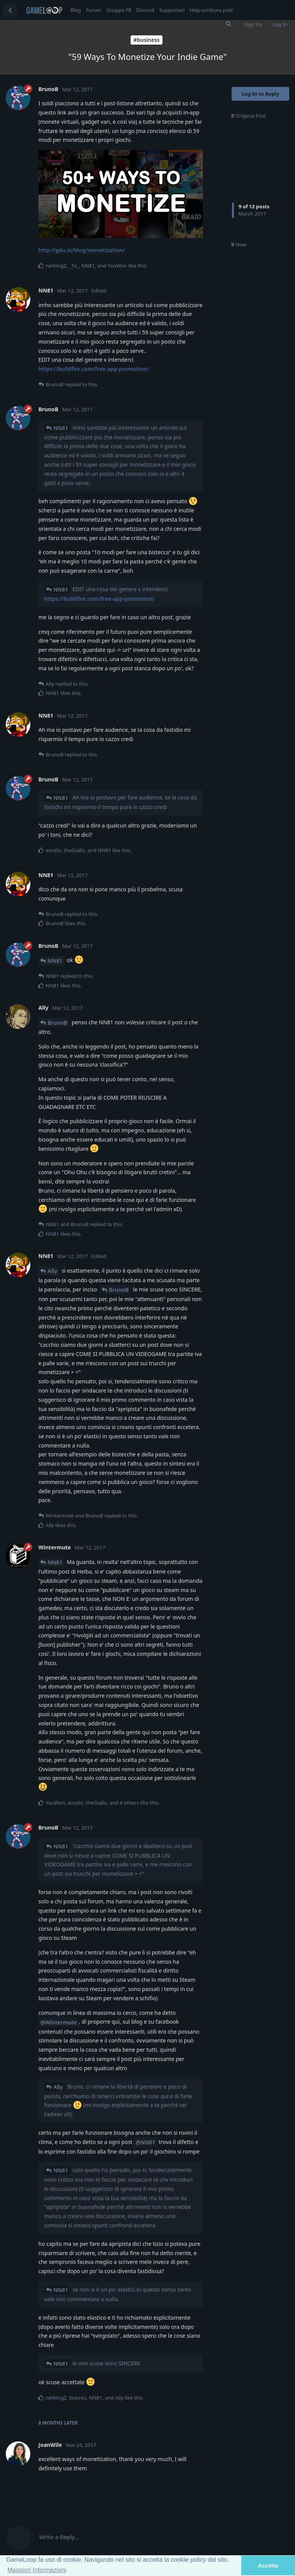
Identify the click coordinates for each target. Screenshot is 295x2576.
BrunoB (57, 1022)
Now (238, 244)
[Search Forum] (228, 24)
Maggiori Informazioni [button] (36, 2570)
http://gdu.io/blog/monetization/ (81, 250)
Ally (52, 1271)
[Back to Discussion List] (10, 10)
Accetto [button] (268, 2566)
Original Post (248, 115)
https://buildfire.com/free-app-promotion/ (93, 368)
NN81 (60, 428)
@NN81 (145, 2142)
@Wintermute (58, 2022)
